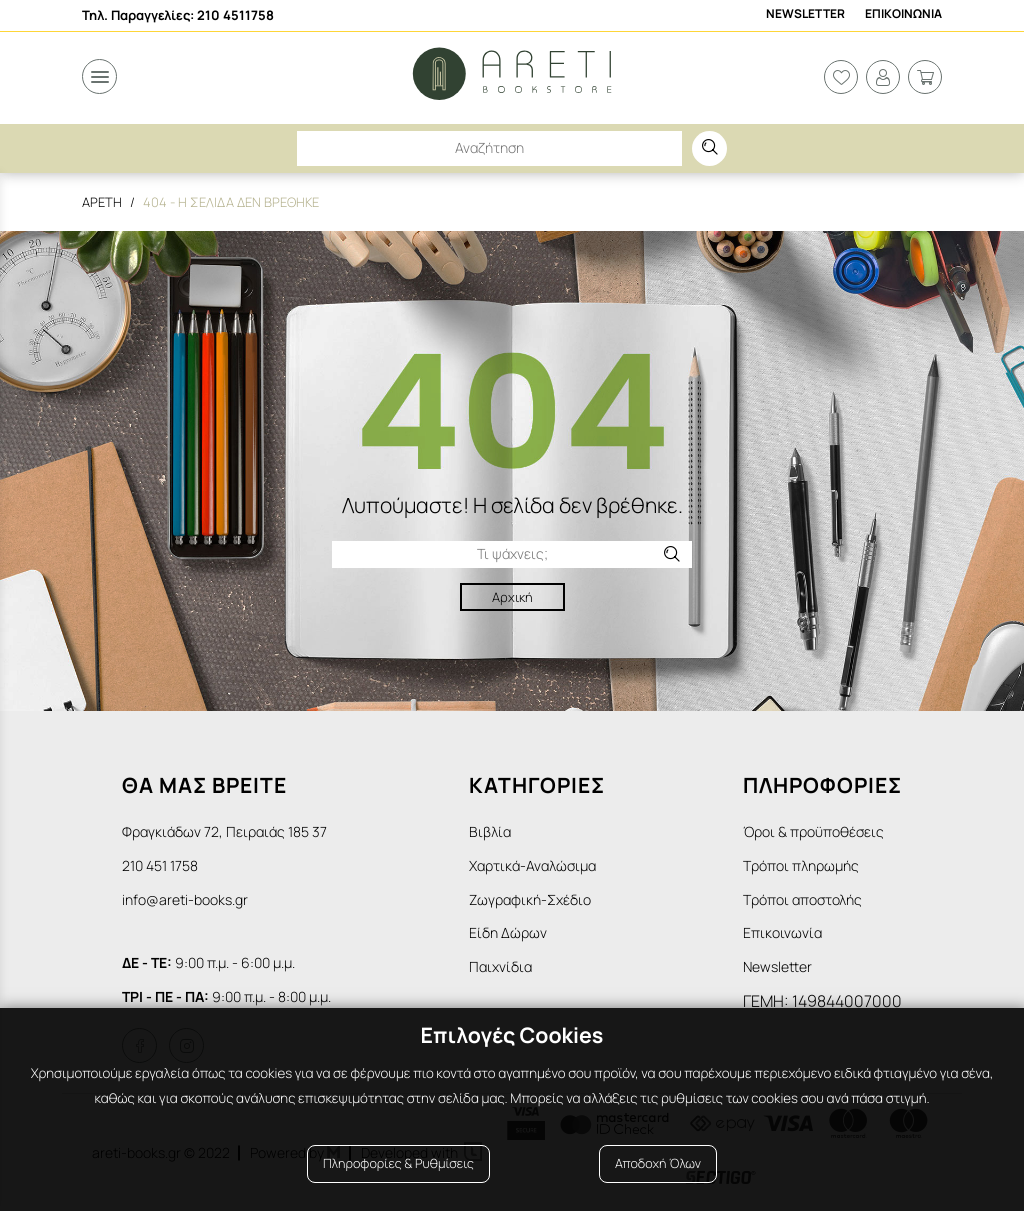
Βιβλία (490, 831)
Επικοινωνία (782, 932)
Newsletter (805, 14)
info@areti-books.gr (185, 899)
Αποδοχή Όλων (658, 1163)
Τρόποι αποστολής (802, 899)
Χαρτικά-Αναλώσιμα (532, 865)
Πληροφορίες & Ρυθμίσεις (398, 1163)
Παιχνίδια (500, 966)
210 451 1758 (160, 865)
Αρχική (512, 597)
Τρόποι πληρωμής (801, 865)
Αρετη (102, 202)
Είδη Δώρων (508, 932)
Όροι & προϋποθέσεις (813, 831)
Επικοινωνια (903, 14)
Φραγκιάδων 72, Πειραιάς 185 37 (224, 831)
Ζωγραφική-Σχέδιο (530, 899)
